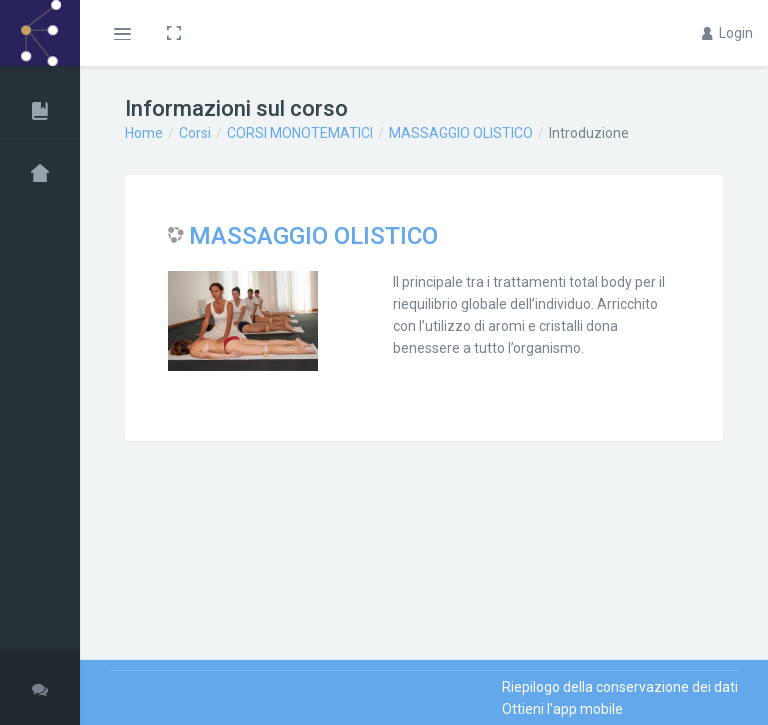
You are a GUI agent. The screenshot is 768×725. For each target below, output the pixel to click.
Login (728, 33)
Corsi (195, 133)
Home (144, 133)
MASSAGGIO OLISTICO (461, 133)
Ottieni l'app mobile (562, 709)
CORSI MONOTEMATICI (300, 133)
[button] (121, 33)
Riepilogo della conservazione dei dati (620, 687)
